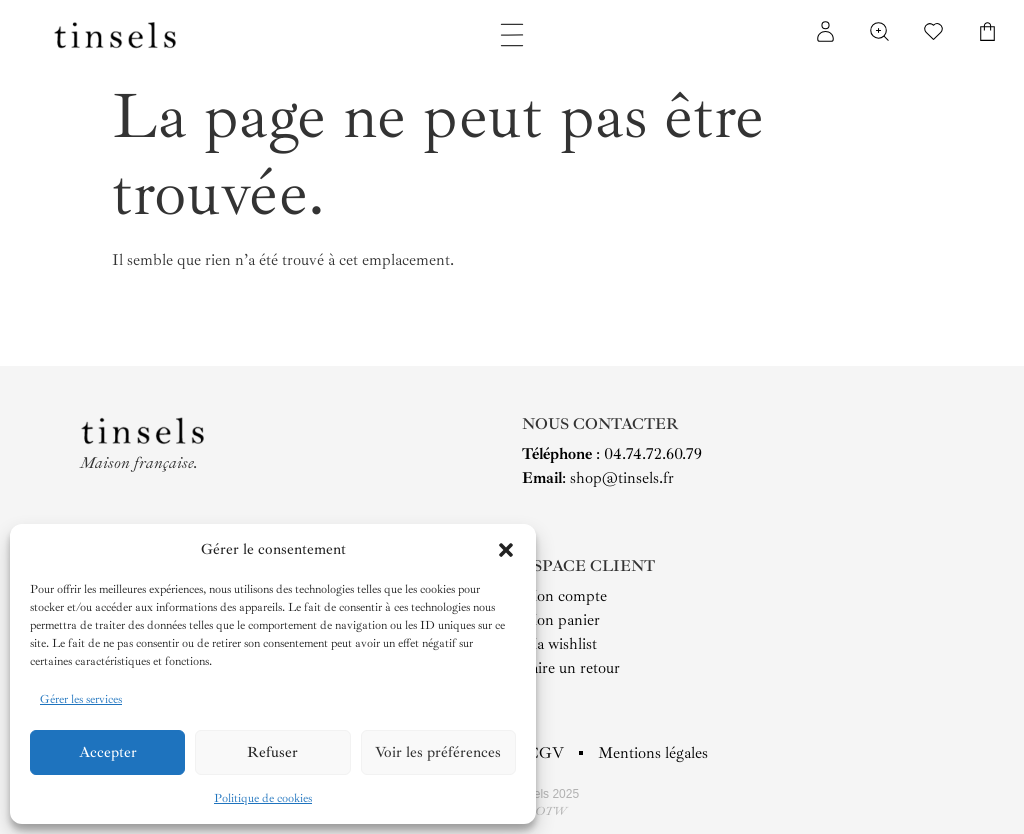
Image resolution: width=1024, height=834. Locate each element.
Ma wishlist (559, 644)
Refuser (272, 752)
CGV (545, 753)
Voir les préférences (438, 752)
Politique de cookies (263, 798)
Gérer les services (81, 699)
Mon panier (561, 620)
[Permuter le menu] (512, 35)
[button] (506, 550)
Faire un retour (571, 668)
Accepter (108, 752)
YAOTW (543, 811)
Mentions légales (653, 753)
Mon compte (564, 596)
